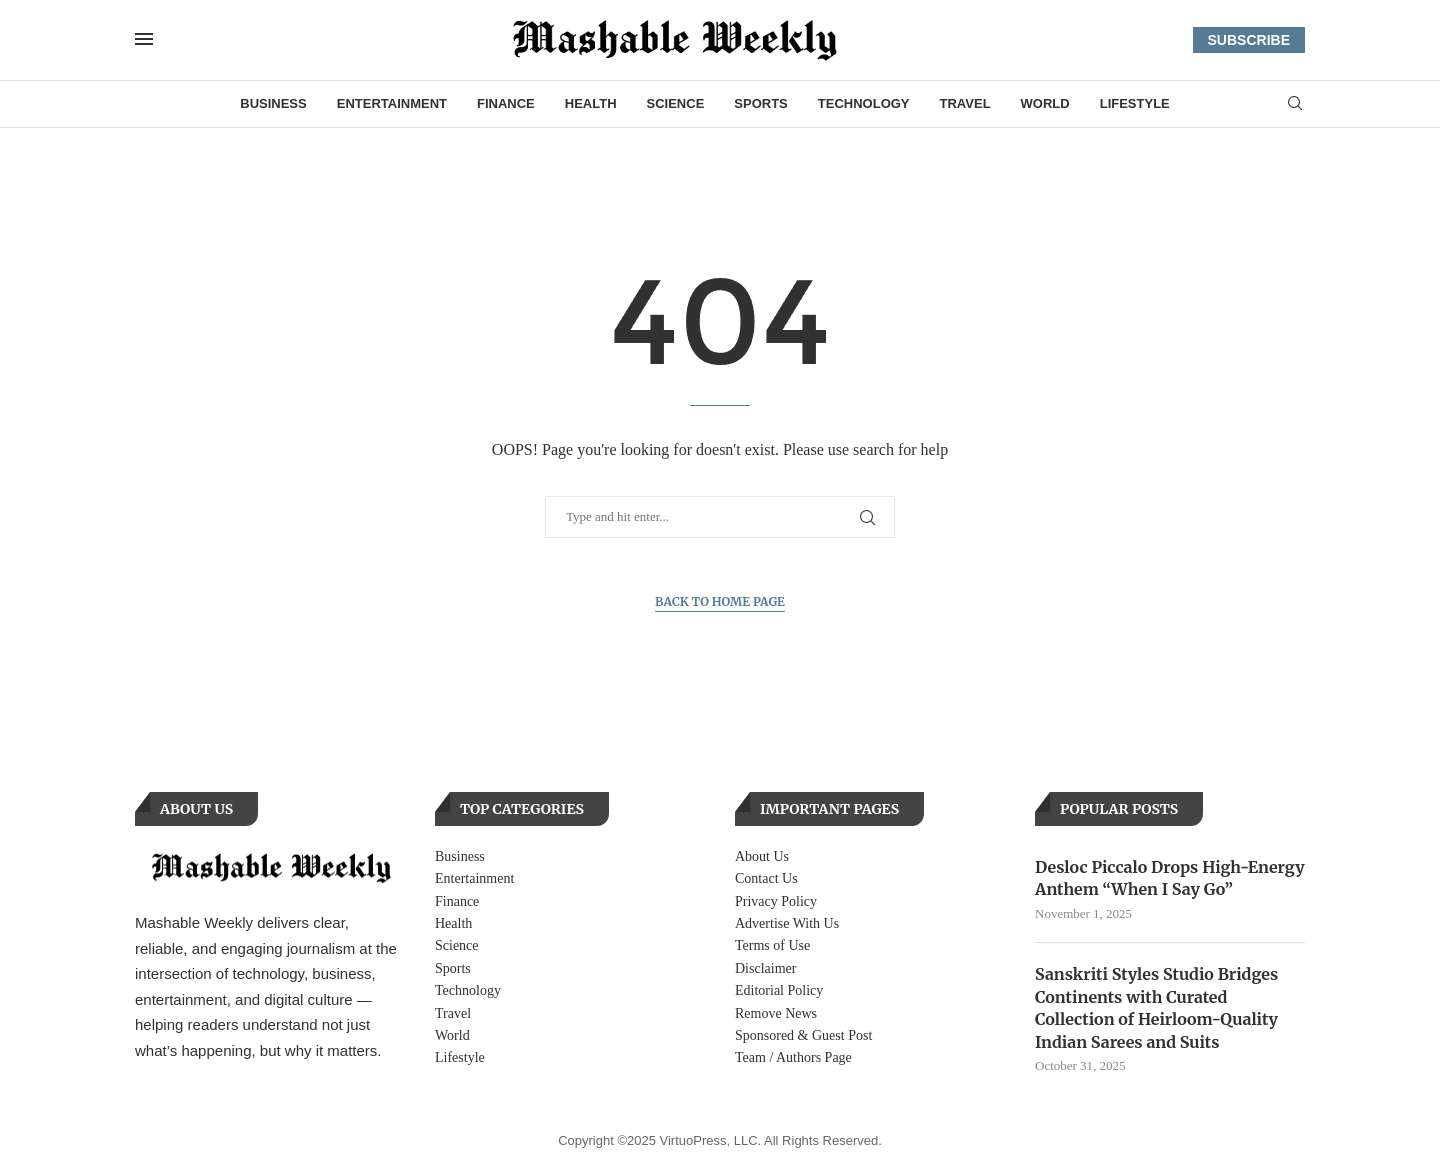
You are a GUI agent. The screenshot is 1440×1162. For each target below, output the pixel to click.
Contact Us (766, 878)
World (1045, 103)
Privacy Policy (776, 901)
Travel (965, 103)
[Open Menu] (144, 39)
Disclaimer (765, 968)
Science (676, 103)
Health (591, 103)
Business (273, 103)
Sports (760, 103)
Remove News (776, 1013)
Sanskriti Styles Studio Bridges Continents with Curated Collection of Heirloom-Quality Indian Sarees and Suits (1156, 1007)
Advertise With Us (787, 923)
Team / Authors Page (793, 1057)
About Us (762, 856)
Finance (506, 103)
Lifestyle (1135, 103)
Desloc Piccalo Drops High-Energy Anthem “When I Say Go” (1170, 878)
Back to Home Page (720, 601)
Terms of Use (772, 945)
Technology (864, 103)
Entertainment (392, 103)
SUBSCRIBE (1249, 40)
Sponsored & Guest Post (803, 1035)
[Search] (1295, 104)
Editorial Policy (779, 990)
